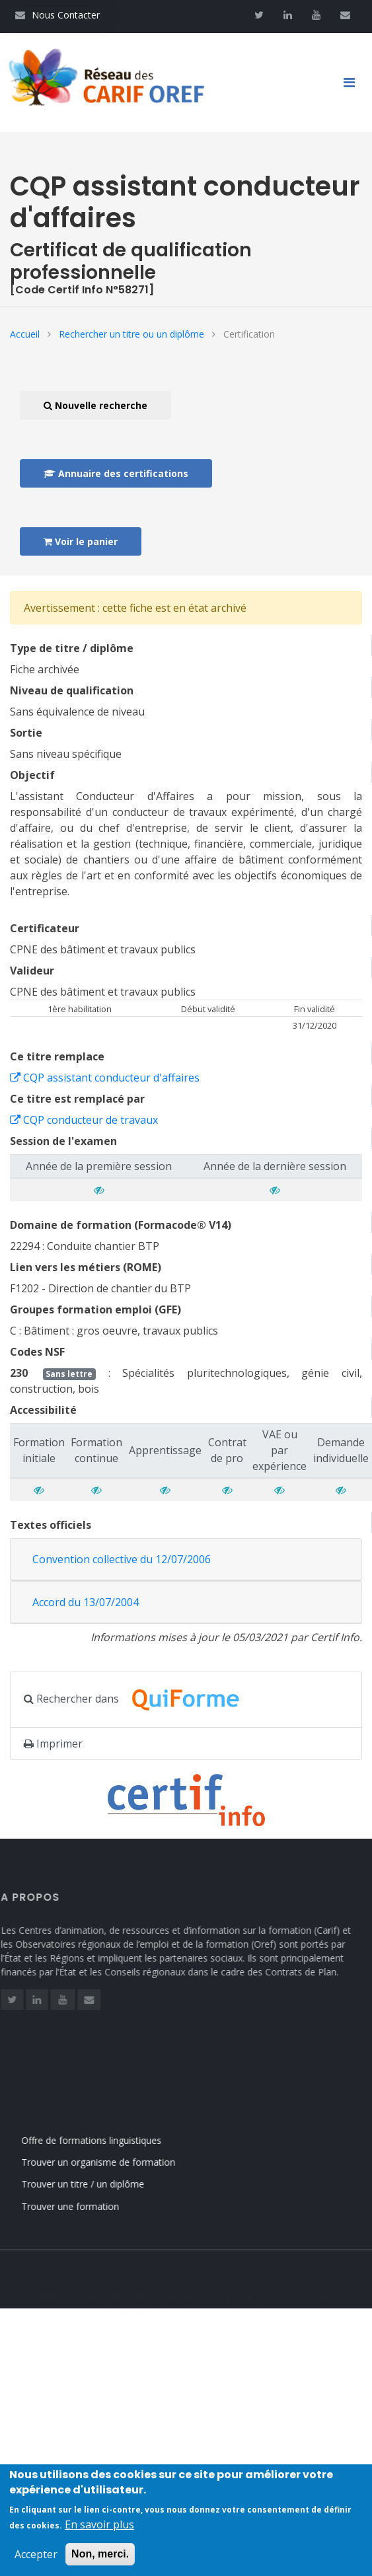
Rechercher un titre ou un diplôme (131, 334)
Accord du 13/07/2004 (85, 1602)
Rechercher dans (139, 1699)
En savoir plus (99, 2533)
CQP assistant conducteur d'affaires (105, 1077)
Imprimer (53, 1743)
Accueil (25, 334)
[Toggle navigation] (354, 82)
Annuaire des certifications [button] (116, 473)
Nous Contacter (57, 15)
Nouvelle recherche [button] (95, 405)
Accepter (36, 2563)
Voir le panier (81, 541)
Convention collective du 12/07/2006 (121, 1559)
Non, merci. (100, 2562)
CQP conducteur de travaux (84, 1120)
